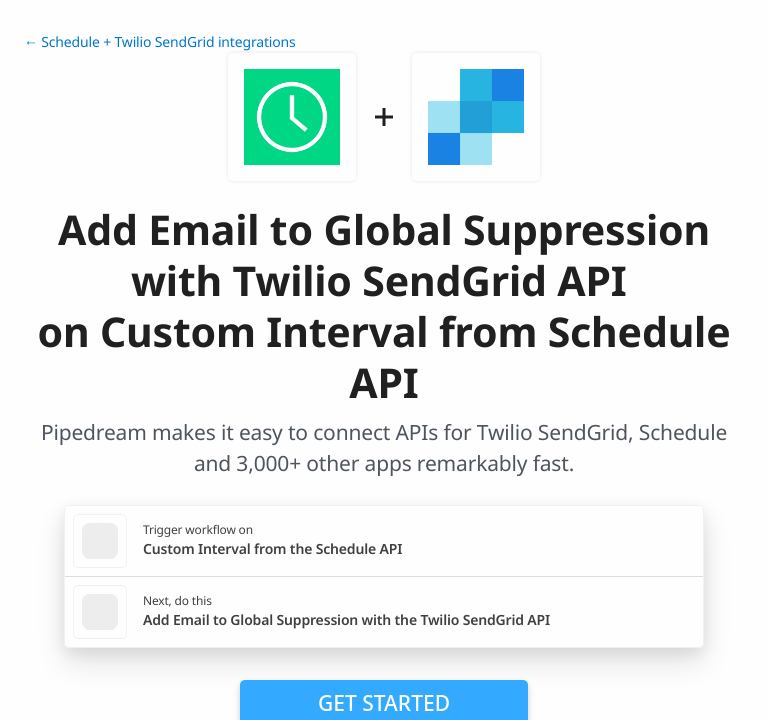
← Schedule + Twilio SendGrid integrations (160, 42)
